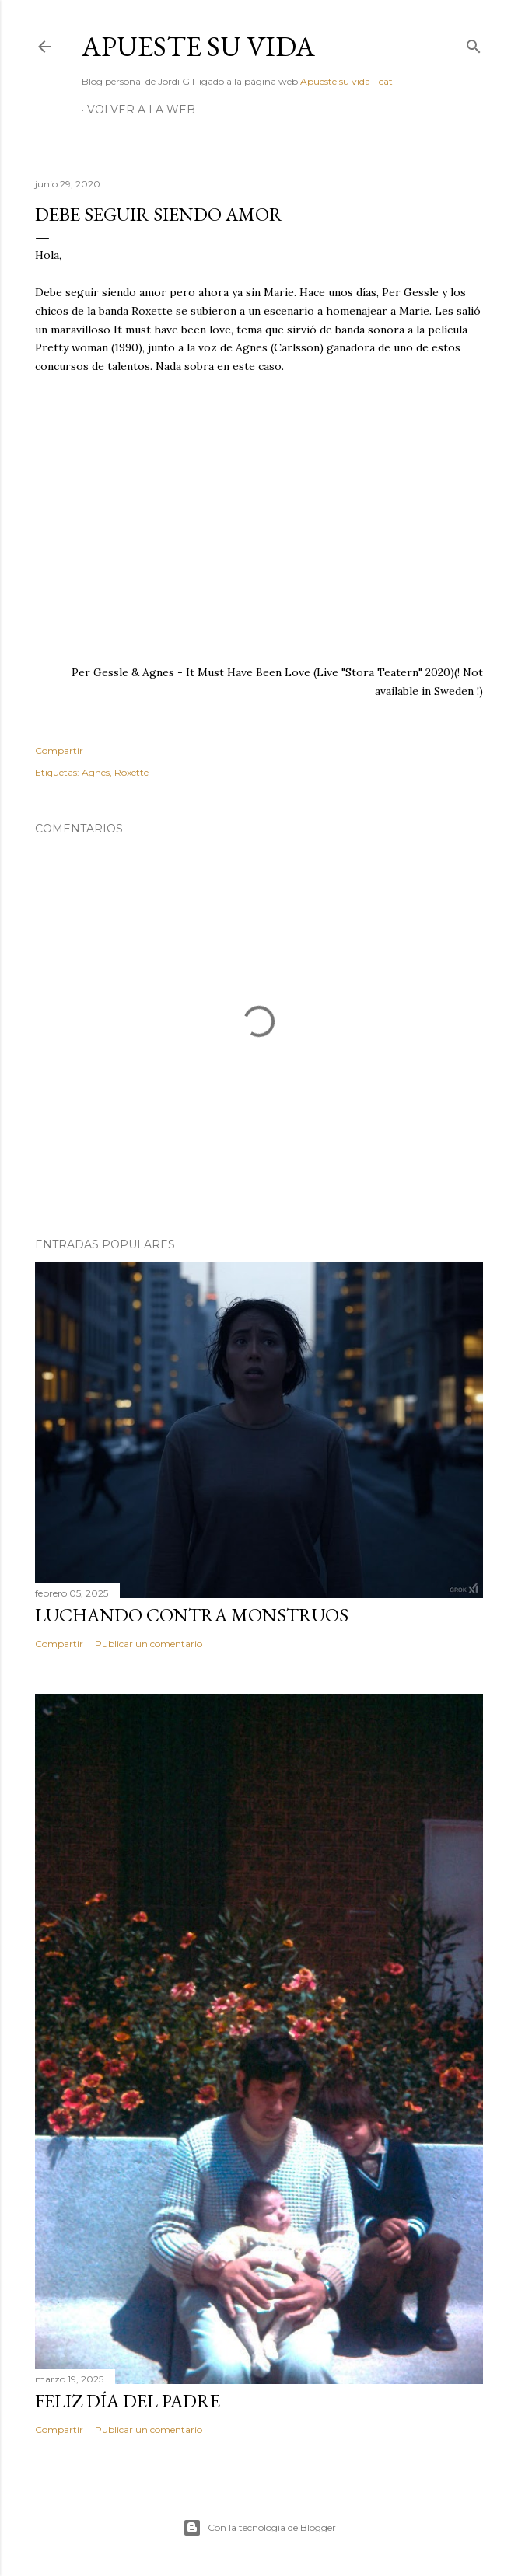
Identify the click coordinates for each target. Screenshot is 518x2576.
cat (386, 81)
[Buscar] (473, 43)
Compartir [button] (59, 750)
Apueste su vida (198, 46)
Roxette (131, 772)
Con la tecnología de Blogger (259, 2527)
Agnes (96, 772)
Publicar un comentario (148, 1643)
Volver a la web (141, 110)
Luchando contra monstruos (191, 1615)
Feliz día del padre (127, 2401)
